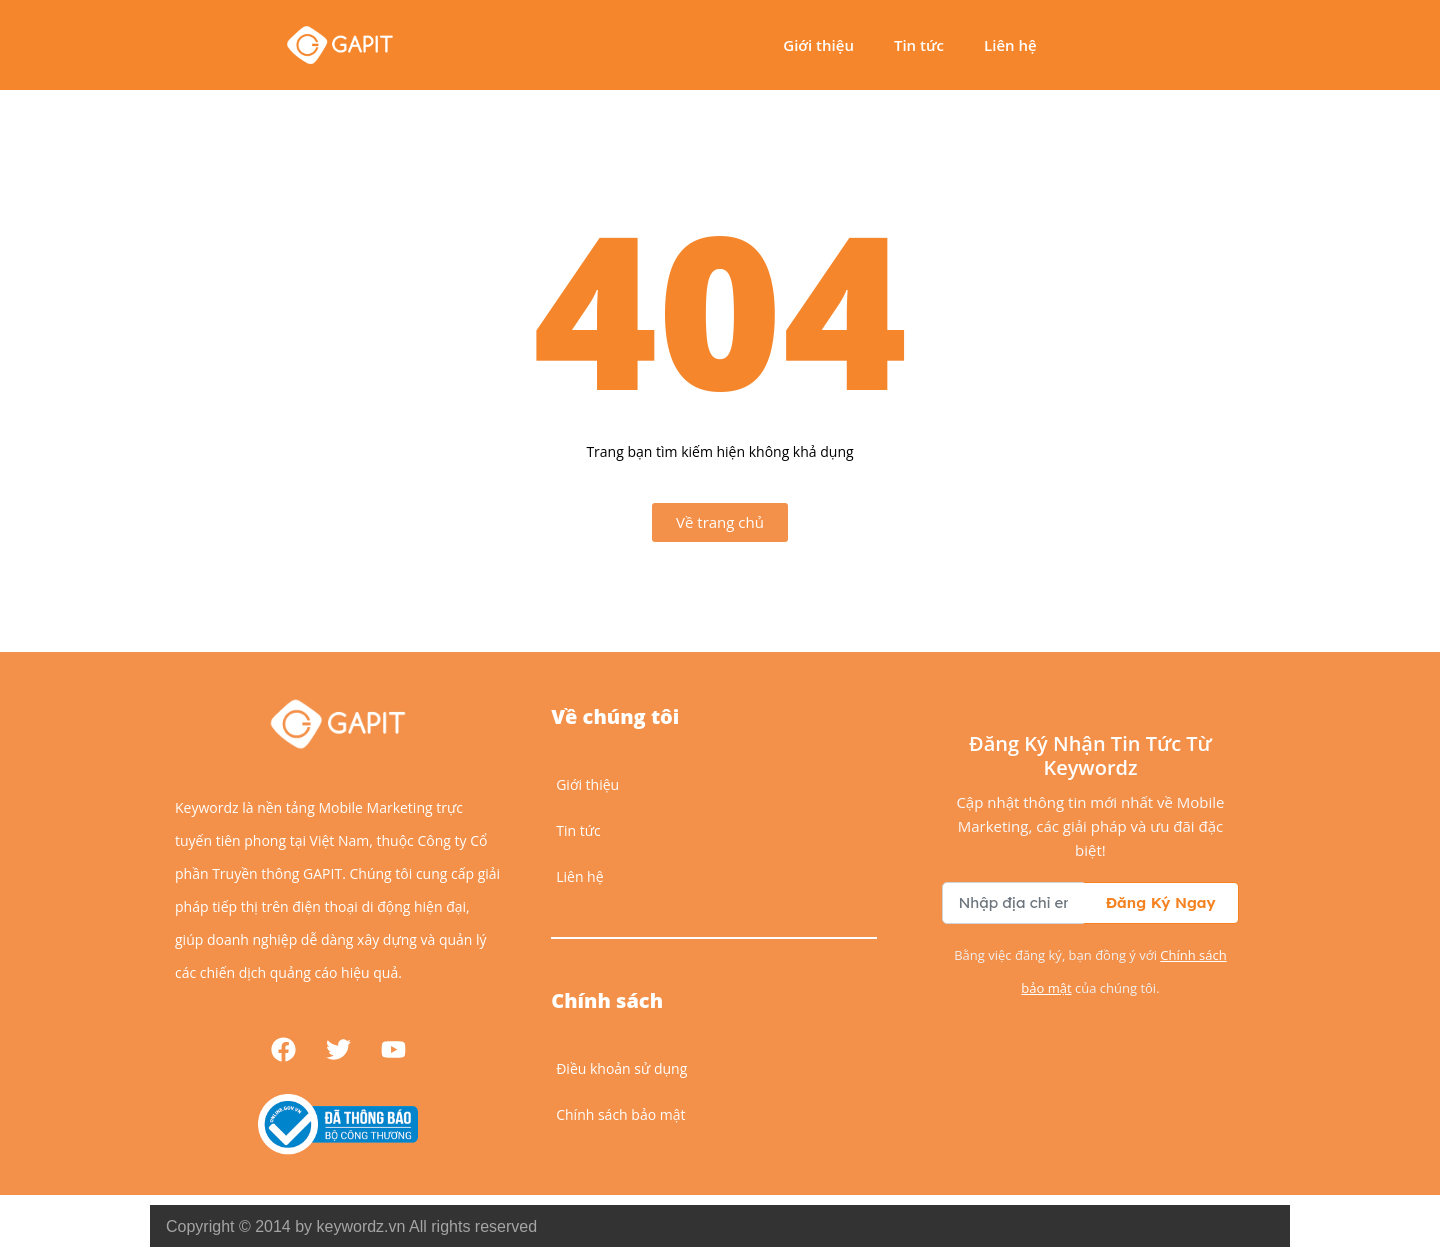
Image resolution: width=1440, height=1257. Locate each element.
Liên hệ (1010, 45)
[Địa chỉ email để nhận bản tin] (1012, 903)
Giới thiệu (818, 45)
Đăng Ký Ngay (1161, 902)
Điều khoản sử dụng (621, 1068)
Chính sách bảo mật (620, 1114)
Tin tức (919, 45)
